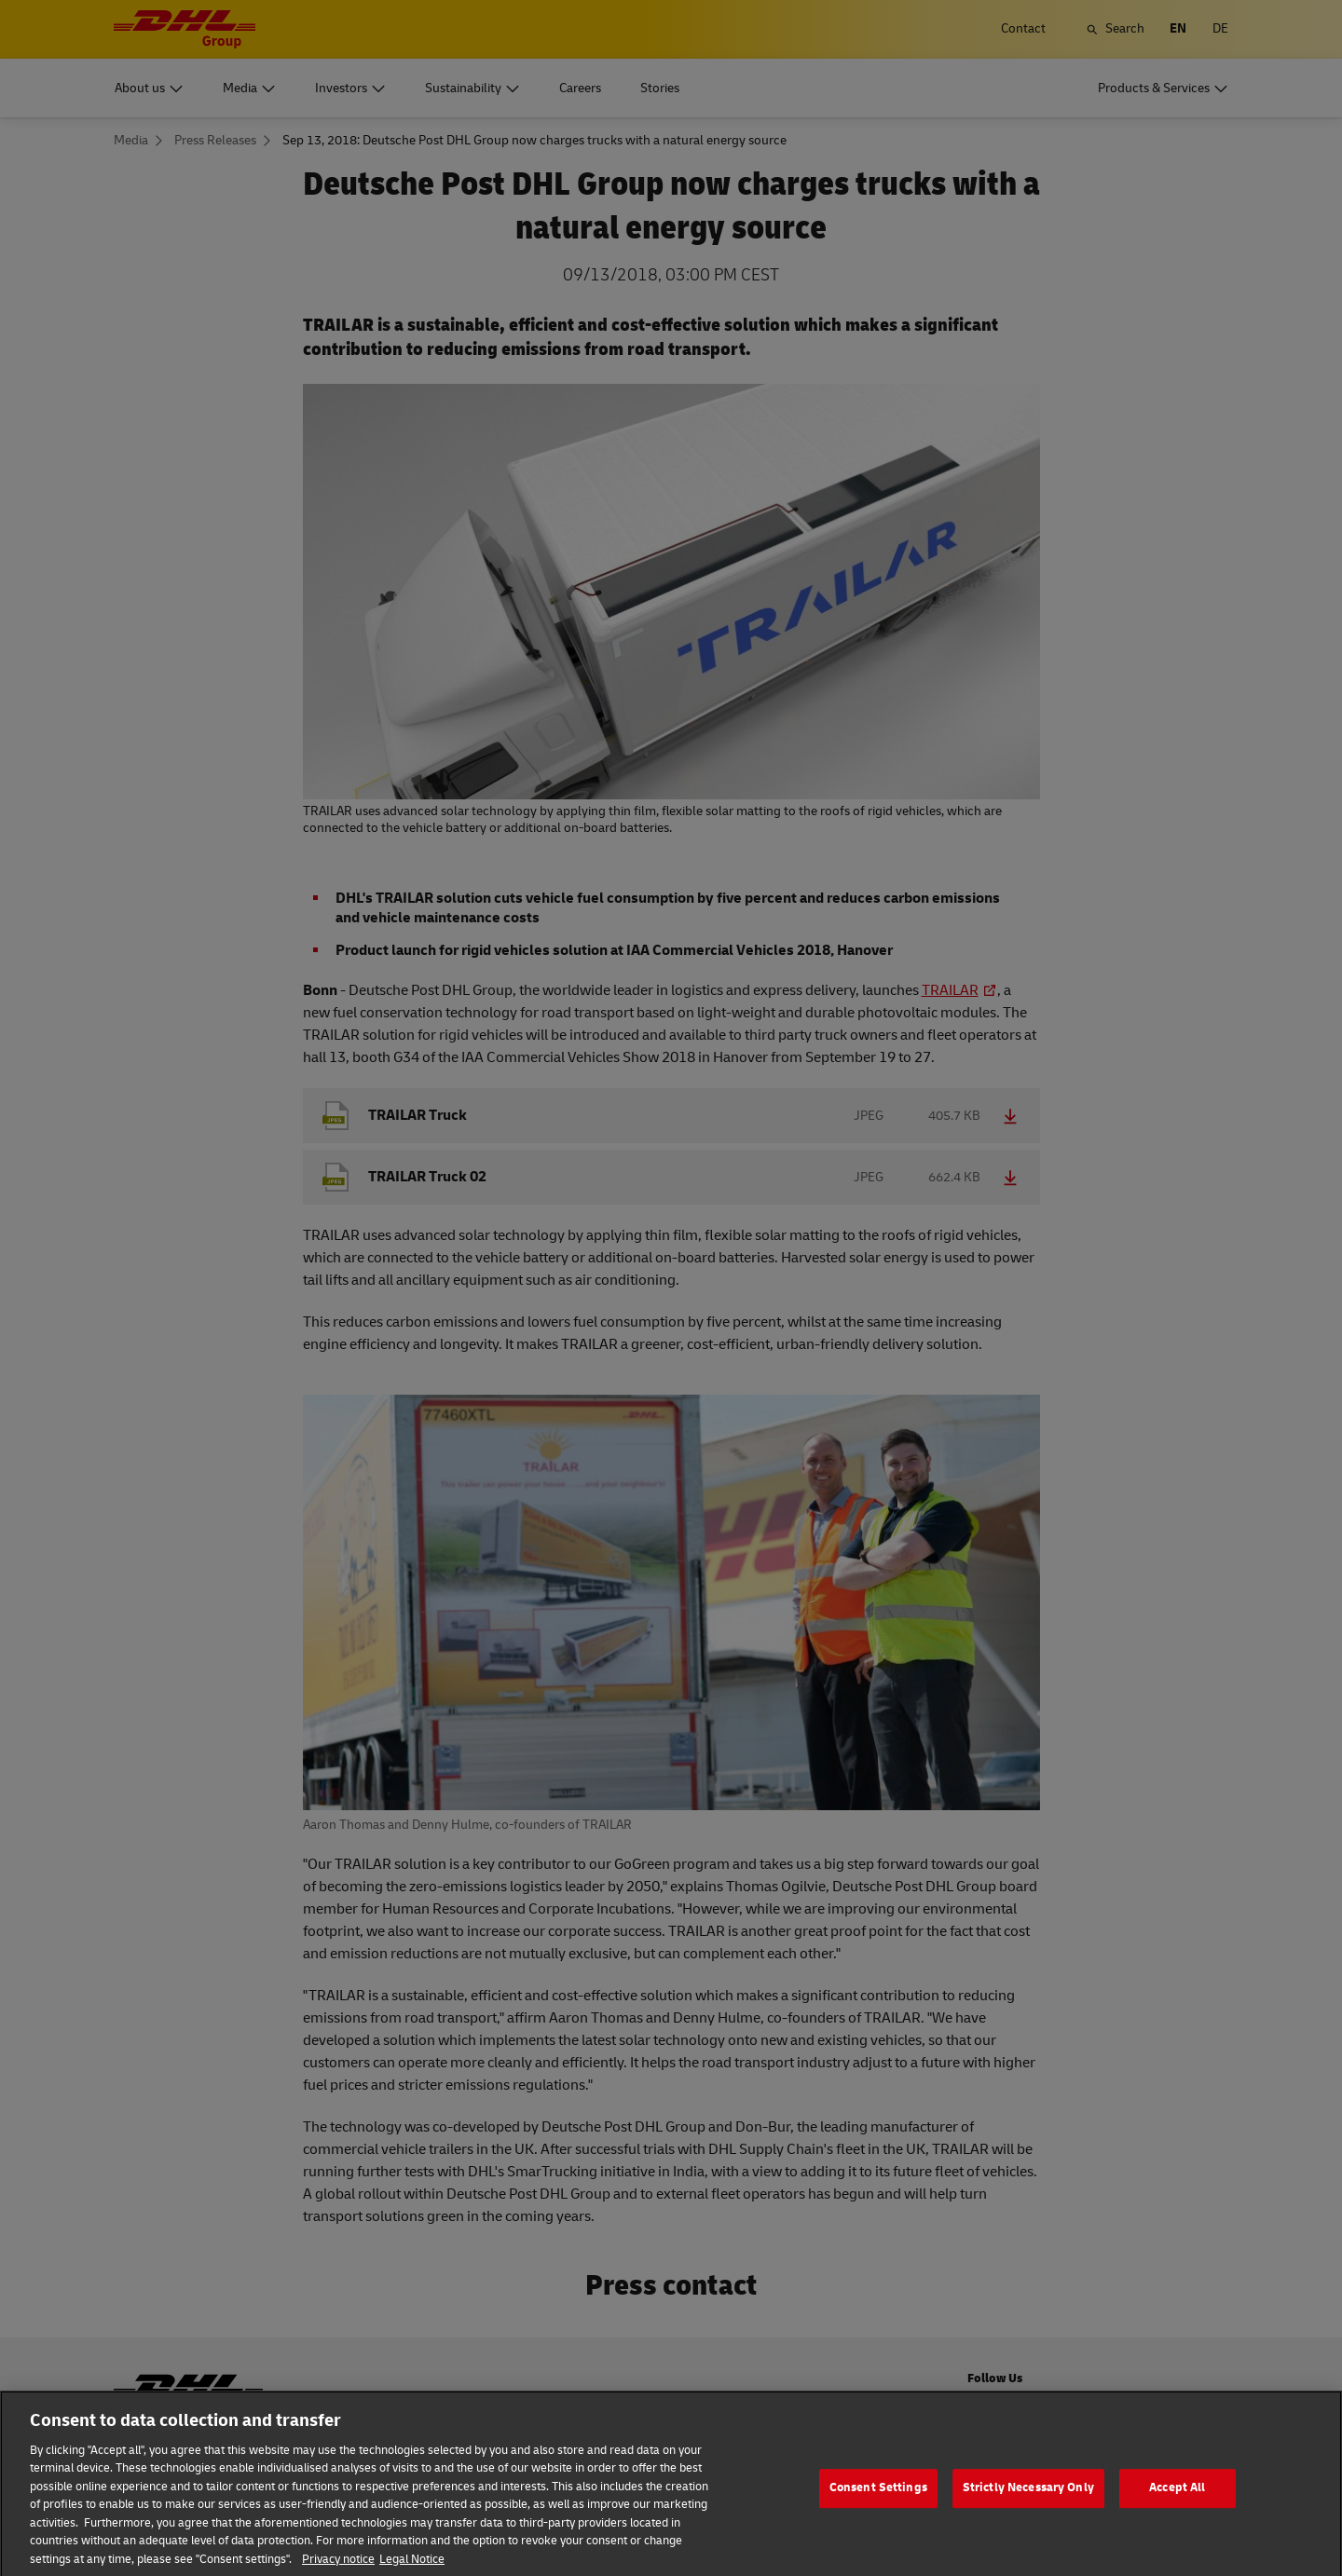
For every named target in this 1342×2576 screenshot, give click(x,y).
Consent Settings (878, 2505)
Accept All (1177, 2505)
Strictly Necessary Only (1028, 2505)
